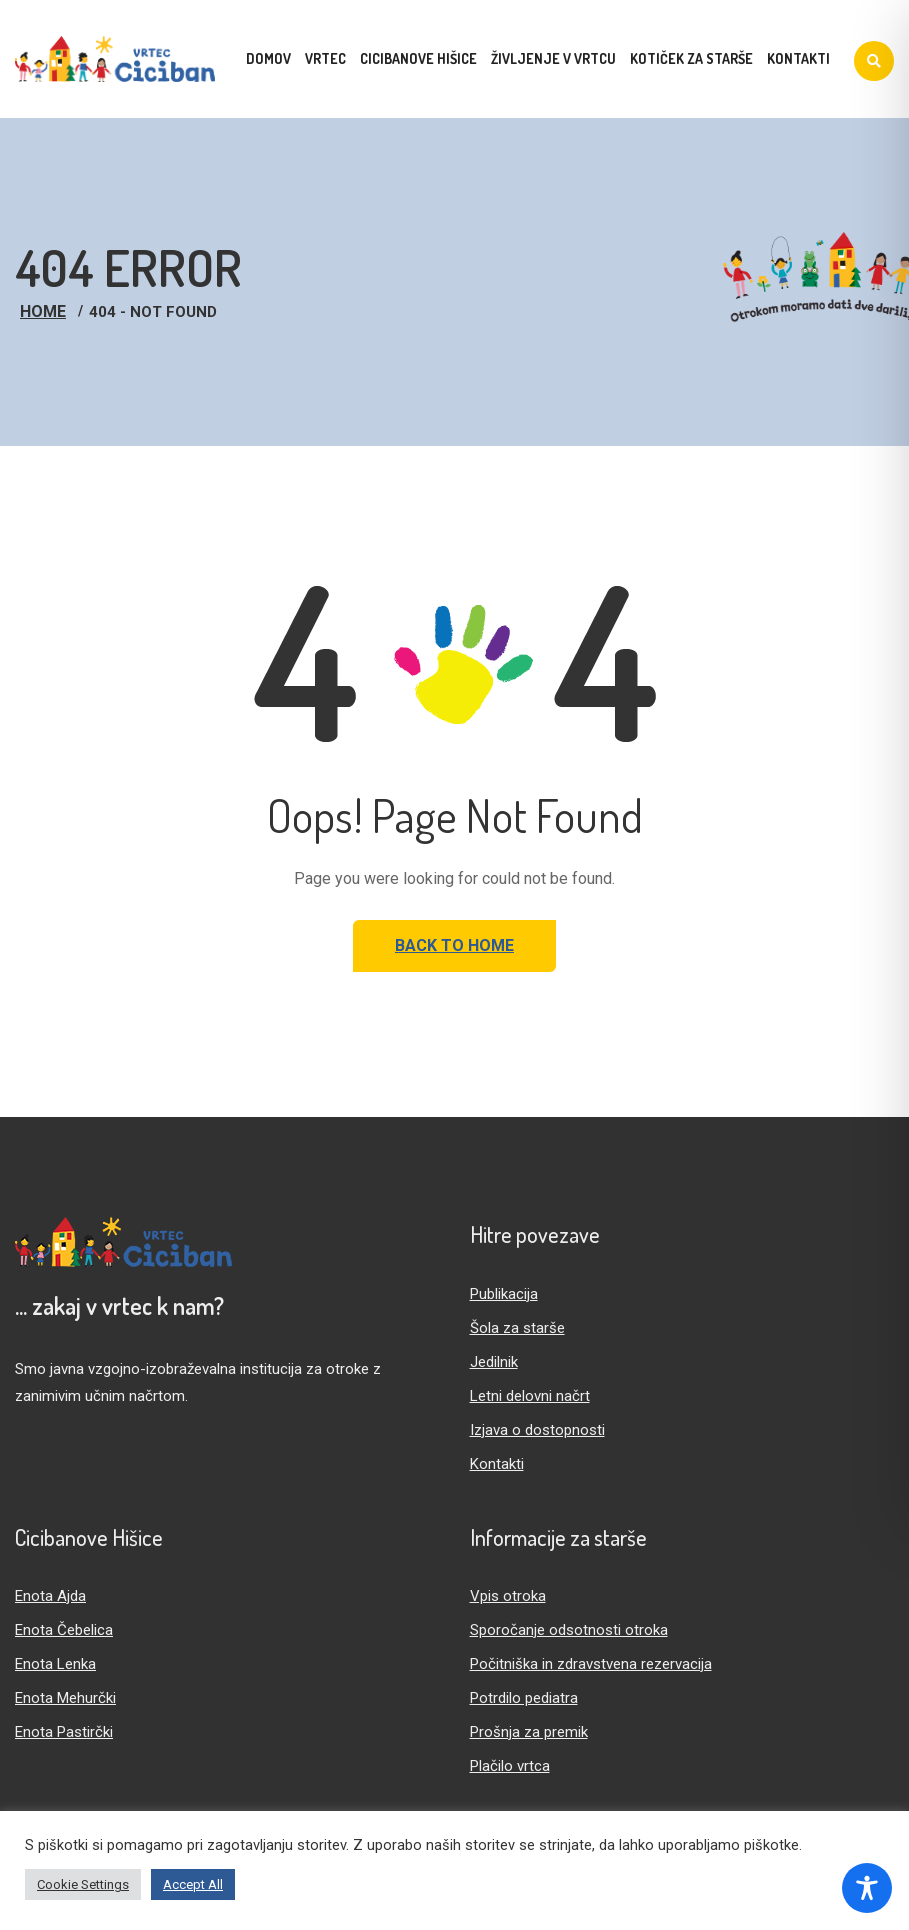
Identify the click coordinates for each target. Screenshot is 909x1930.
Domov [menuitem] (268, 58)
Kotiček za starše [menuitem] (691, 58)
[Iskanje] (874, 61)
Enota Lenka (55, 1664)
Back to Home (454, 945)
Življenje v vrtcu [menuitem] (553, 58)
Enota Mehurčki (65, 1698)
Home (43, 311)
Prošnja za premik (529, 1732)
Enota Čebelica (64, 1630)
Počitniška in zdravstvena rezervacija (591, 1664)
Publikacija (504, 1294)
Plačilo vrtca (510, 1766)
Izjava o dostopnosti (537, 1430)
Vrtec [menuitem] (325, 58)
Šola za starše (517, 1328)
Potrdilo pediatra (524, 1698)
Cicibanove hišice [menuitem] (418, 58)
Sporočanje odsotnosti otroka (569, 1630)
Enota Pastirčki (64, 1732)
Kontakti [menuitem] (798, 58)
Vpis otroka (508, 1596)
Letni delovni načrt (530, 1396)
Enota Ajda (50, 1596)
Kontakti (497, 1464)
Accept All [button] (193, 1884)
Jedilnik (494, 1362)
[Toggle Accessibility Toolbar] (867, 1888)
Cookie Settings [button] (83, 1884)
